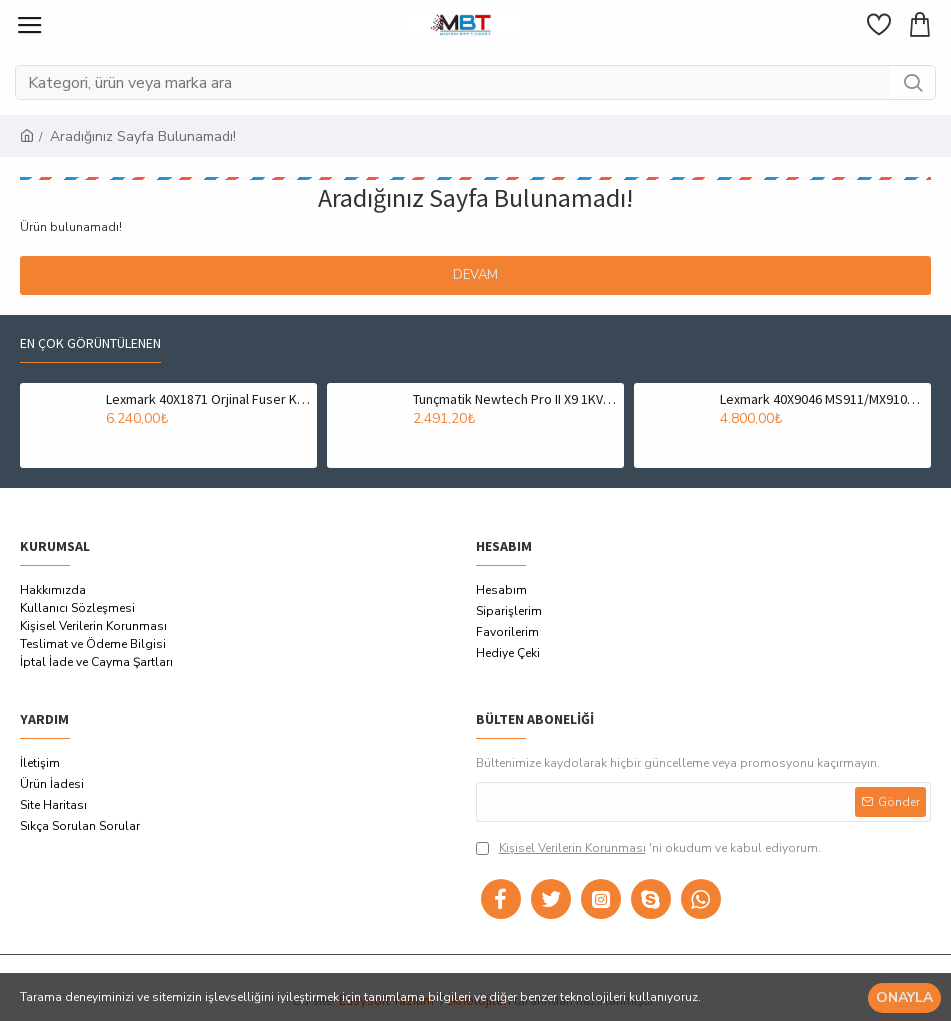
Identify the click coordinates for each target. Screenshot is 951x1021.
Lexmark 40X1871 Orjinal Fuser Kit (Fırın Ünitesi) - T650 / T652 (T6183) (208, 399)
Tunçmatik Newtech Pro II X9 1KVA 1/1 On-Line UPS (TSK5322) (515, 399)
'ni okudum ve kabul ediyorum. (648, 848)
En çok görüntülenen (90, 343)
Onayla (904, 997)
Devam (475, 275)
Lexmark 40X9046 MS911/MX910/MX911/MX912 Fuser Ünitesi (822, 399)
